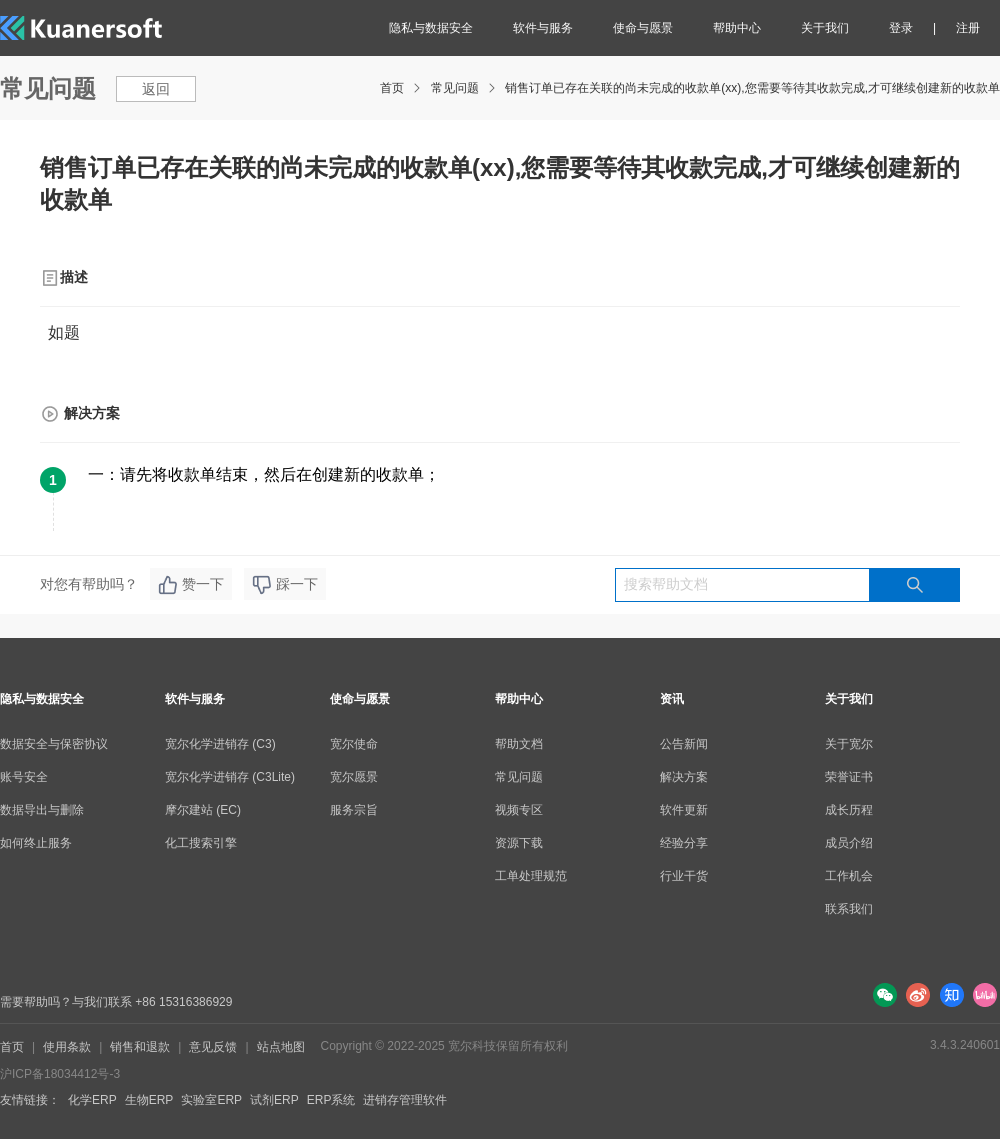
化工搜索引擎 (201, 843)
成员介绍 (849, 843)
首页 (392, 88)
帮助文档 (519, 744)
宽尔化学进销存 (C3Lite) (230, 777)
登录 (901, 28)
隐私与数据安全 (431, 28)
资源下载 (519, 843)
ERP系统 (331, 1100)
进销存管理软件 (405, 1100)
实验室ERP (211, 1100)
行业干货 (684, 876)
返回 (156, 89)
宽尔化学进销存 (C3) (220, 744)
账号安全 (24, 777)
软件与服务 (543, 28)
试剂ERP (274, 1100)
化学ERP (92, 1100)
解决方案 (684, 777)
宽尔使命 (354, 744)
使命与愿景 (643, 28)
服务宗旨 (354, 810)
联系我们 (849, 909)
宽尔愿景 (354, 777)
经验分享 (684, 843)
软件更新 (684, 810)
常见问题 (455, 88)
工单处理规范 (531, 876)
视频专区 (519, 810)
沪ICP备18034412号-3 (60, 1074)
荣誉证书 (849, 777)
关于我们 (825, 28)
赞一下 (191, 585)
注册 (968, 28)
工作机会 (849, 876)
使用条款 (67, 1047)
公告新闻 (684, 744)
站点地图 (281, 1047)
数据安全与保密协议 (54, 744)
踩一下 (285, 585)
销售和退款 (140, 1047)
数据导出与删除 (42, 810)
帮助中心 (737, 28)
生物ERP (149, 1100)
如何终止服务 (36, 843)
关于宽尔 (849, 744)
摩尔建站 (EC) (203, 810)
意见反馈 (213, 1047)
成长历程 (849, 810)
